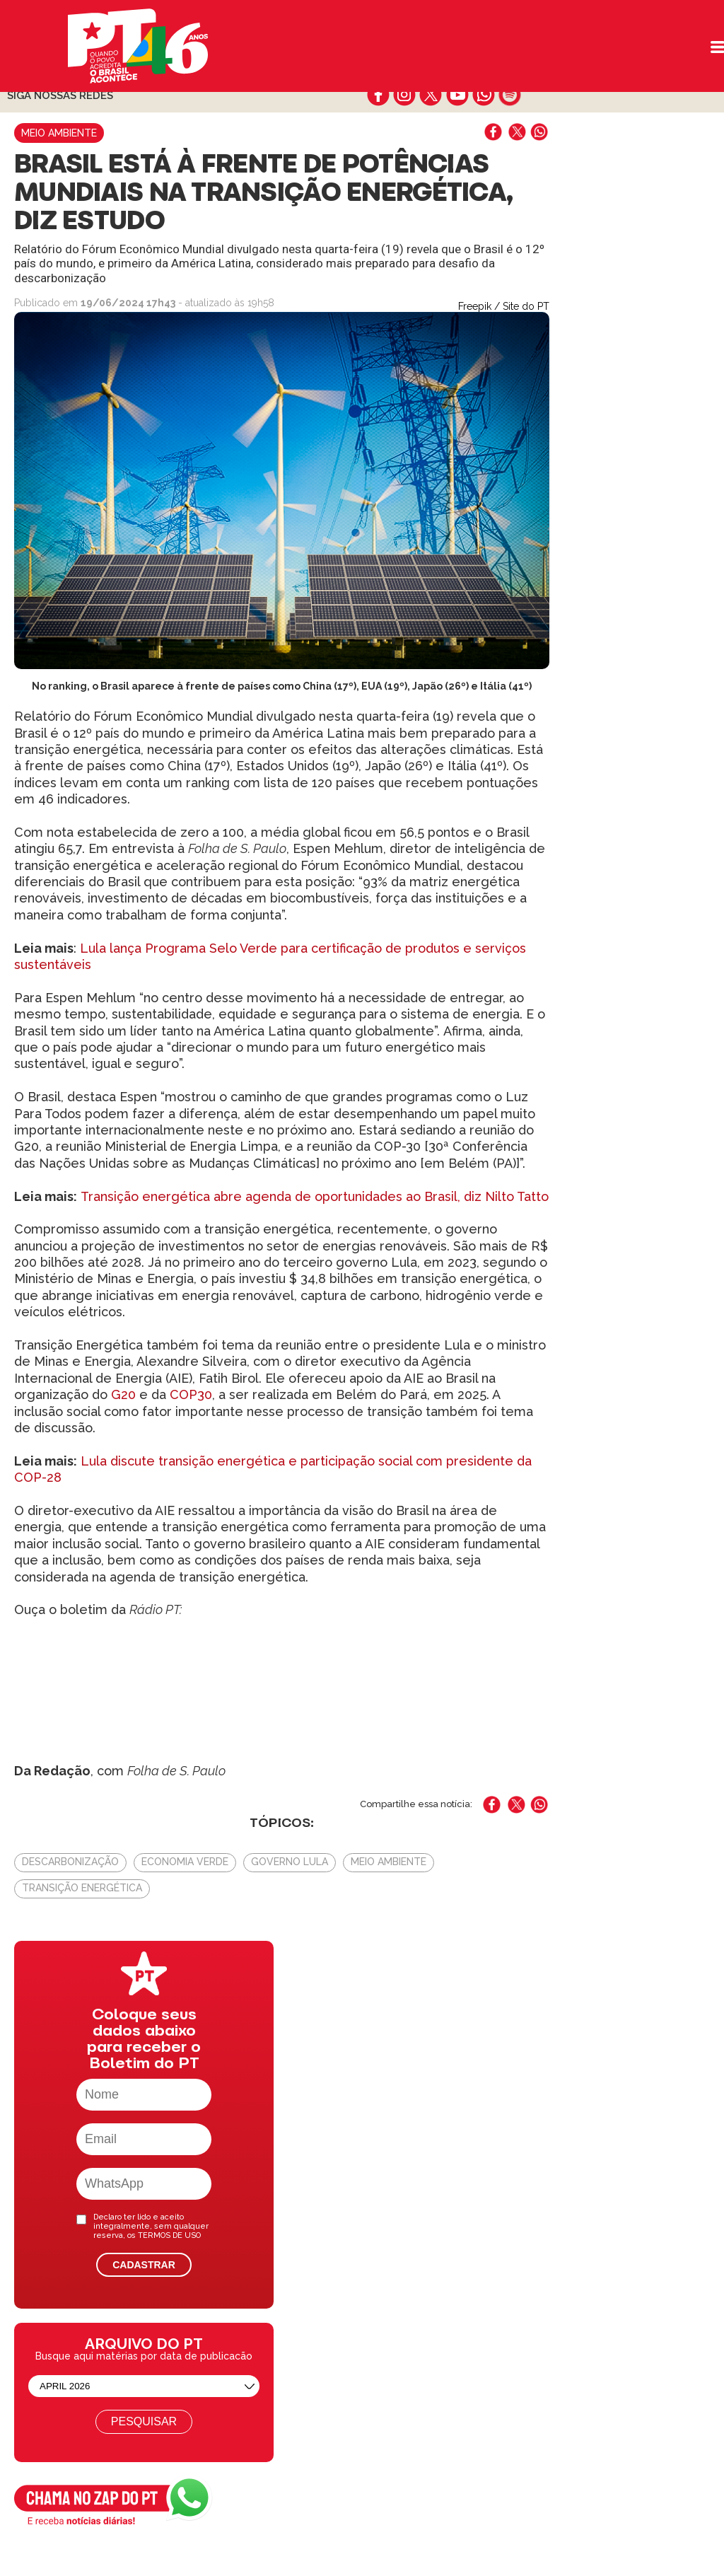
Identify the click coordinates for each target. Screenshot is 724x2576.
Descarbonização (70, 1861)
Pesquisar (144, 2421)
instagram (404, 94)
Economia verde (184, 1861)
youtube (457, 94)
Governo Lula (289, 1861)
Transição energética (82, 1887)
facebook (378, 94)
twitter (431, 94)
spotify (509, 94)
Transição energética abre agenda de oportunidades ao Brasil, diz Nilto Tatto (315, 1196)
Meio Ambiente (59, 133)
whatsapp (483, 94)
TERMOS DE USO (169, 2235)
